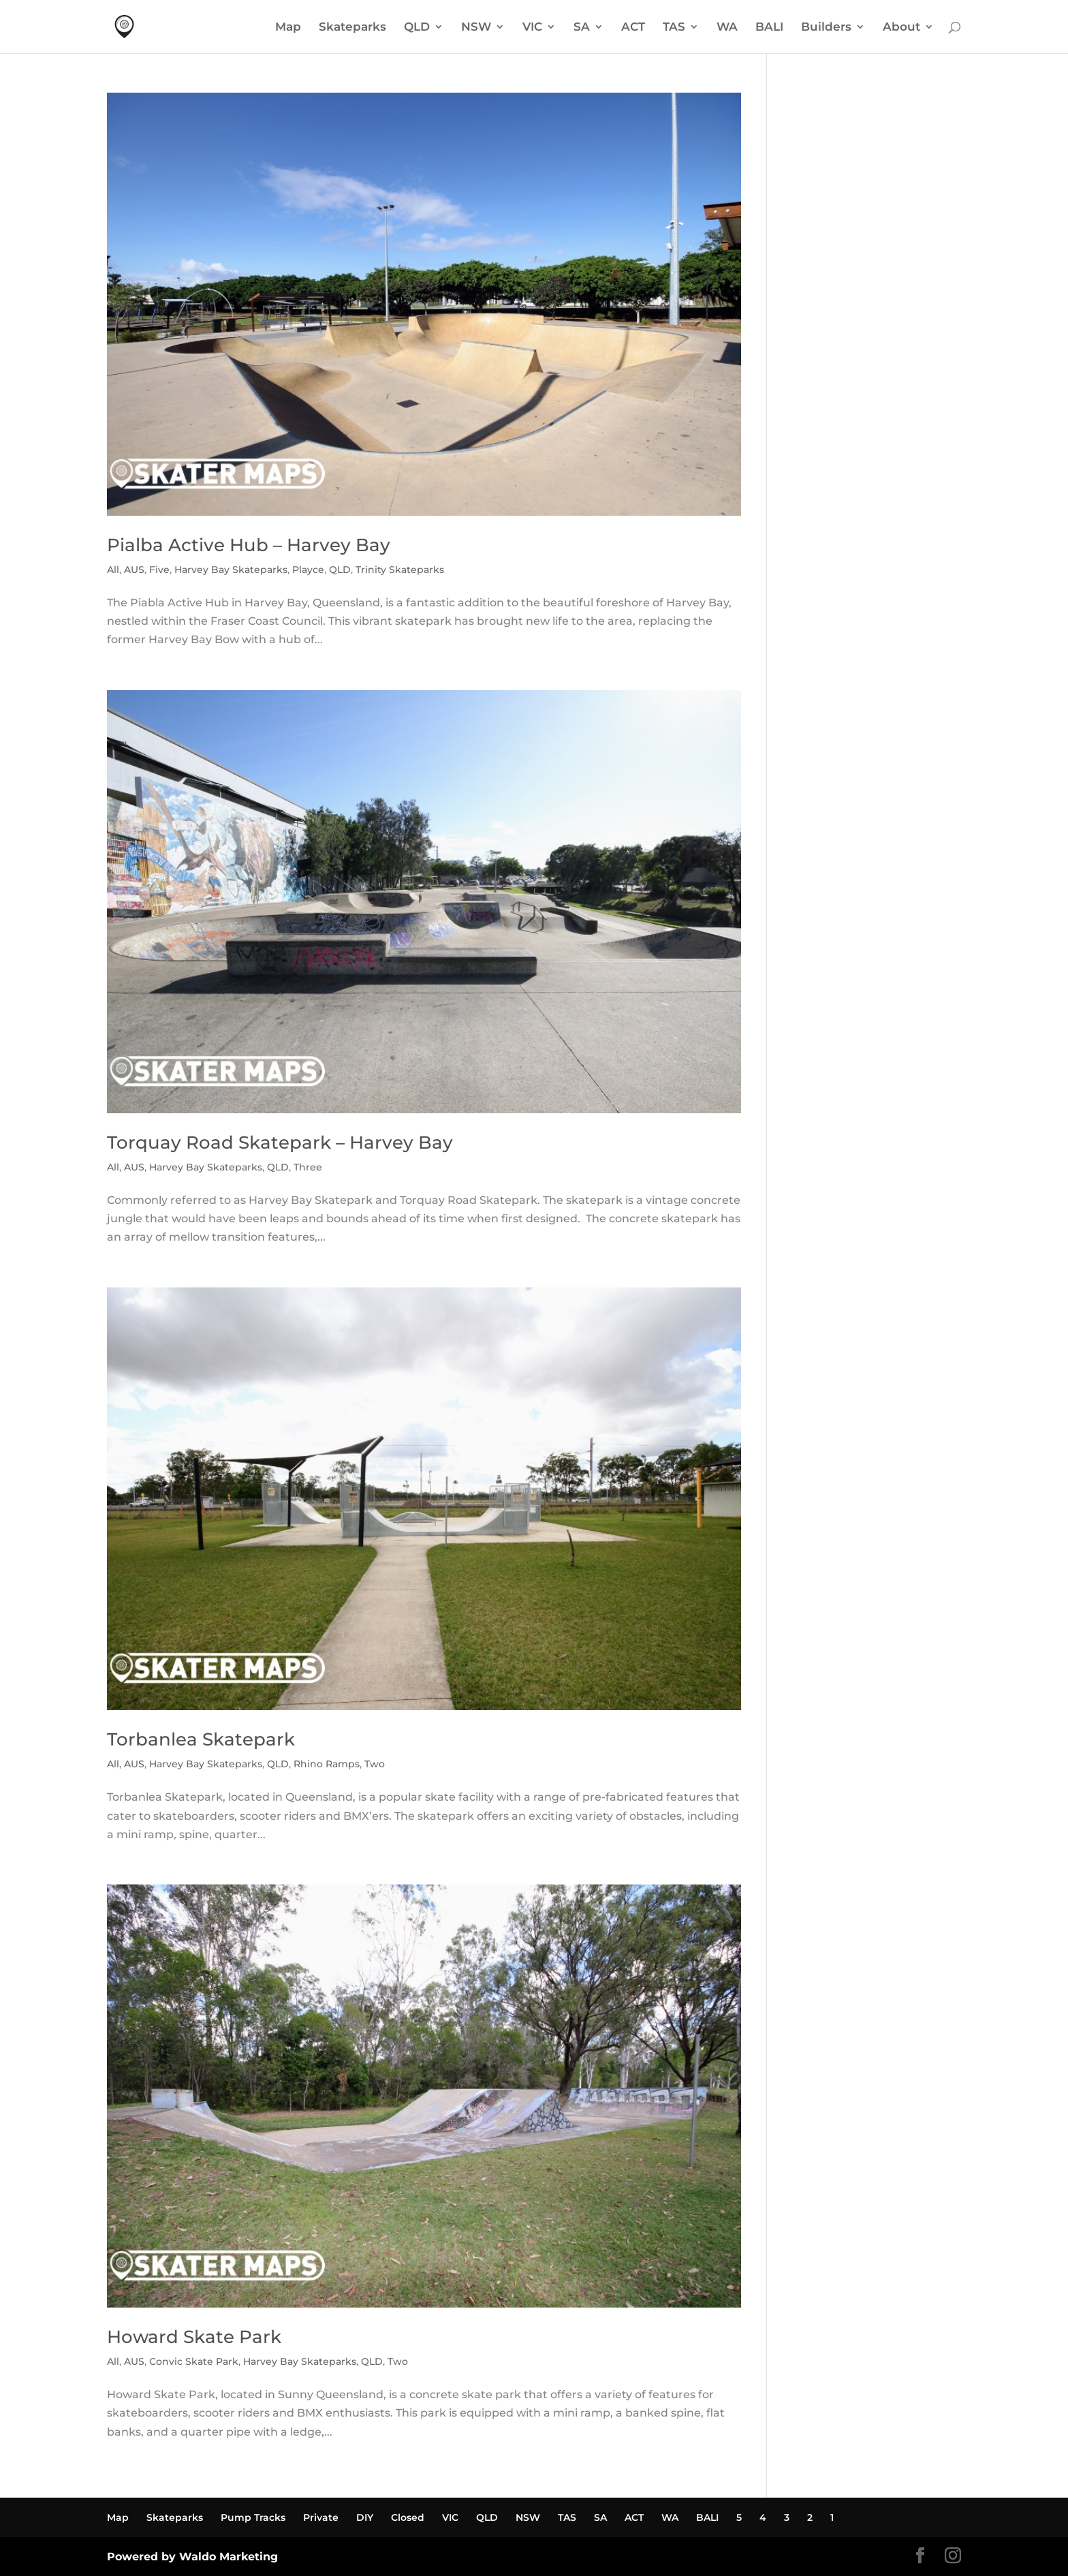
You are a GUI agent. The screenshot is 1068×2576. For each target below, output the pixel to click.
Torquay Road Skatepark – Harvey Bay (280, 1142)
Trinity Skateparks (400, 569)
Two (374, 1764)
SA (582, 27)
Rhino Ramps (327, 1764)
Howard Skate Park (194, 2337)
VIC (532, 27)
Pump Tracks (253, 2517)
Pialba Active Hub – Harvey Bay (248, 545)
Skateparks (352, 27)
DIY (364, 2517)
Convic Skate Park (193, 2361)
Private (321, 2517)
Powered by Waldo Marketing (192, 2556)
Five (159, 569)
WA (727, 27)
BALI (769, 27)
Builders (826, 27)
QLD (417, 27)
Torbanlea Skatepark (201, 1739)
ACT (633, 27)
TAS (674, 27)
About (901, 27)
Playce (308, 569)
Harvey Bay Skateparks (230, 569)
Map (288, 27)
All (113, 569)
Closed (407, 2517)
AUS (134, 569)
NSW (476, 27)
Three (308, 1167)
